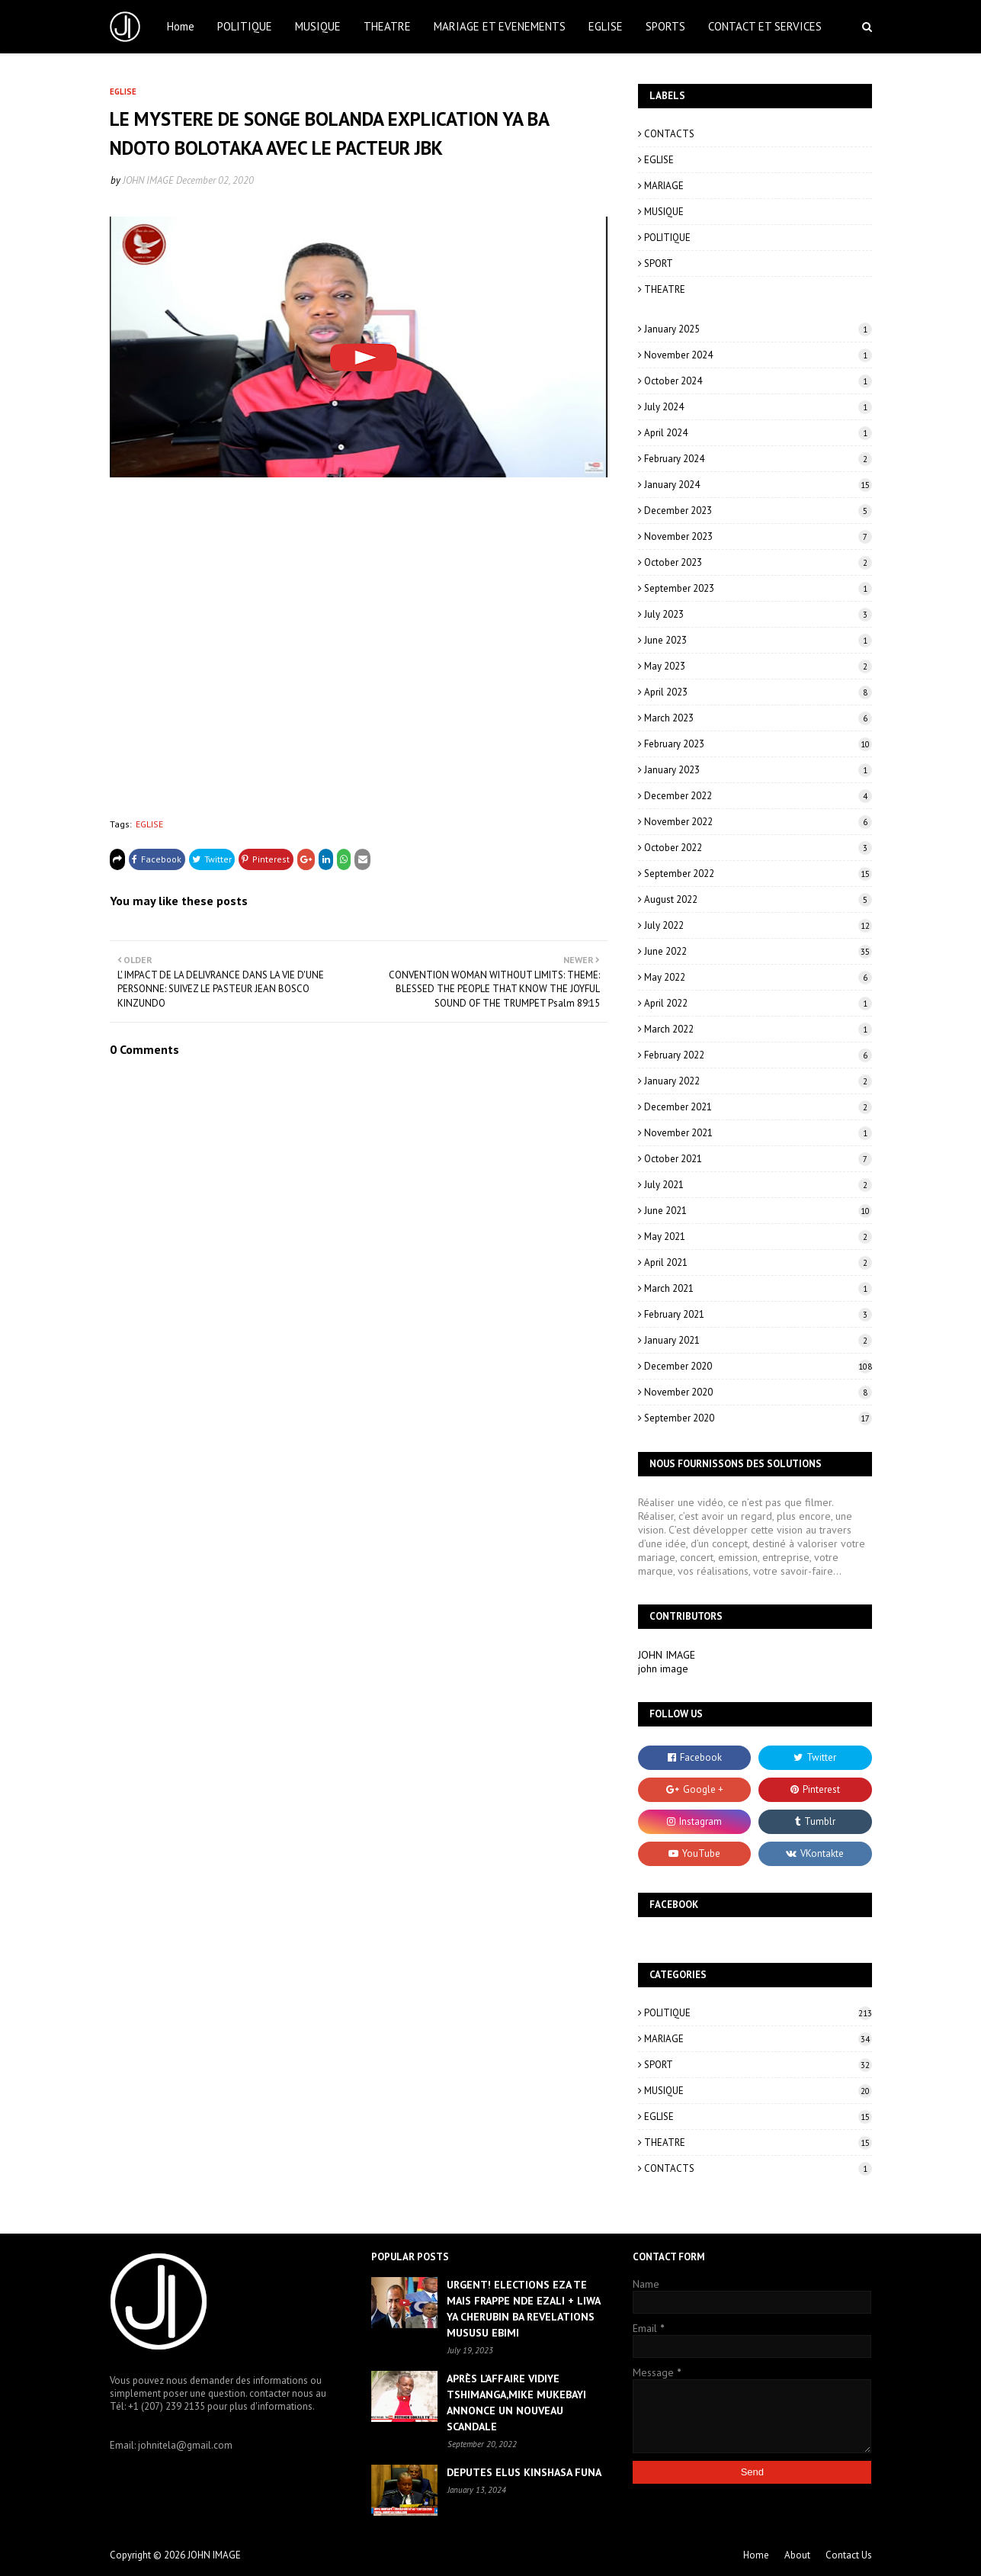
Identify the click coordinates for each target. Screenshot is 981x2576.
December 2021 (758, 1106)
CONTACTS (669, 133)
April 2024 (758, 432)
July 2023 (758, 614)
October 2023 (758, 562)
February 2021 (758, 1314)
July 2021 (758, 1184)
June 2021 (758, 1210)
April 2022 (758, 1003)
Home (756, 2555)
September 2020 (758, 1418)
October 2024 (758, 380)
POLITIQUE (667, 237)
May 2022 (758, 977)
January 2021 (758, 1340)
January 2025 (758, 329)
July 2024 (758, 406)
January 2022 (758, 1080)
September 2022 (758, 873)
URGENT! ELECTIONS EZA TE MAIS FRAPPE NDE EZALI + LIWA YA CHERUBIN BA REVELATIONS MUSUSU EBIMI (523, 2309)
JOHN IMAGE (148, 180)
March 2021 (758, 1288)
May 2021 (758, 1236)
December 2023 (758, 510)
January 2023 (758, 769)
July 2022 (758, 925)
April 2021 (758, 1262)
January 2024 (758, 484)
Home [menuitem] (180, 26)
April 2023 (758, 692)
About (797, 2555)
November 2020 (758, 1392)
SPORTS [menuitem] (665, 26)
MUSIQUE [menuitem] (318, 26)
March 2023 (758, 717)
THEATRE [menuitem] (387, 26)
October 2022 (758, 847)
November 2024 (758, 354)
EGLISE (149, 824)
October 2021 (758, 1158)
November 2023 (758, 536)
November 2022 (758, 821)
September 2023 (758, 588)
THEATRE (664, 289)
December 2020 (758, 1366)
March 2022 (758, 1029)
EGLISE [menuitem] (605, 26)
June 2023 (758, 640)
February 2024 (758, 458)
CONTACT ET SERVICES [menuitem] (765, 26)
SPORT (658, 263)
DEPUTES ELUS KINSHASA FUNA (524, 2472)
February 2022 (758, 1055)
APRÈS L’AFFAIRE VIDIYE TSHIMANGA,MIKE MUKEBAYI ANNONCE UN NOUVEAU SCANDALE (516, 2402)
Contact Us (849, 2555)
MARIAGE (664, 185)
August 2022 (758, 899)
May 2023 (758, 666)
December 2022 (758, 795)
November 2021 (758, 1132)
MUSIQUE (664, 211)
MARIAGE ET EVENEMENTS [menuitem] (500, 26)
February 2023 (758, 743)
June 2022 (758, 951)
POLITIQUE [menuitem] (244, 26)
